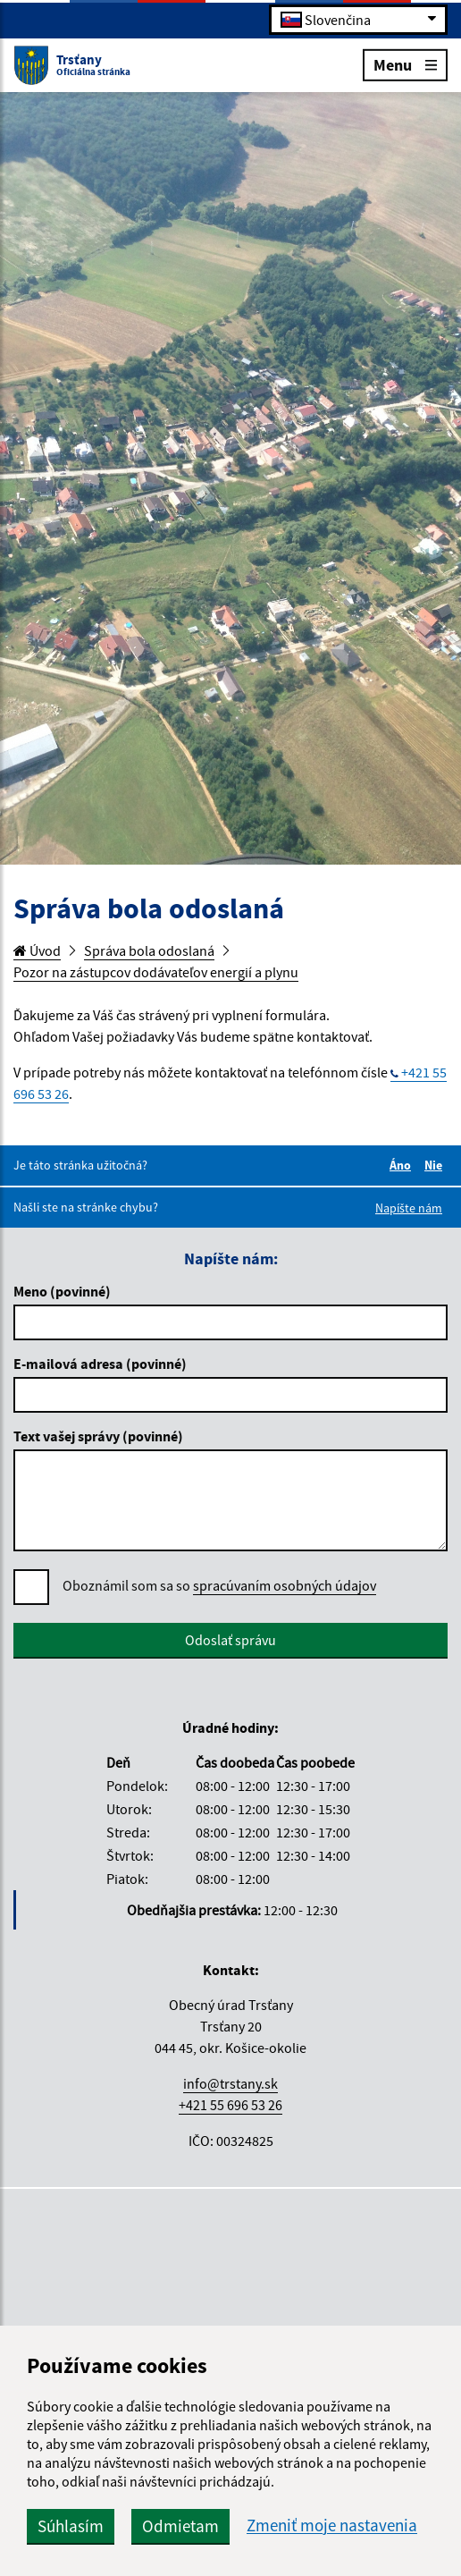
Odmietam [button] (180, 2526)
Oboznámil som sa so (219, 1585)
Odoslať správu (230, 1640)
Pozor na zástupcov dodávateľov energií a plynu (155, 972)
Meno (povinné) (62, 1291)
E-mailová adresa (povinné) (100, 1363)
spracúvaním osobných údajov (284, 1585)
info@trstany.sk (230, 2083)
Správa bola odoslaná (149, 950)
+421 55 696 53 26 (230, 2105)
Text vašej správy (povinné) (98, 1436)
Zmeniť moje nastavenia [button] (332, 2525)
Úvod (37, 950)
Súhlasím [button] (71, 2526)
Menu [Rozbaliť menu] (405, 64)
